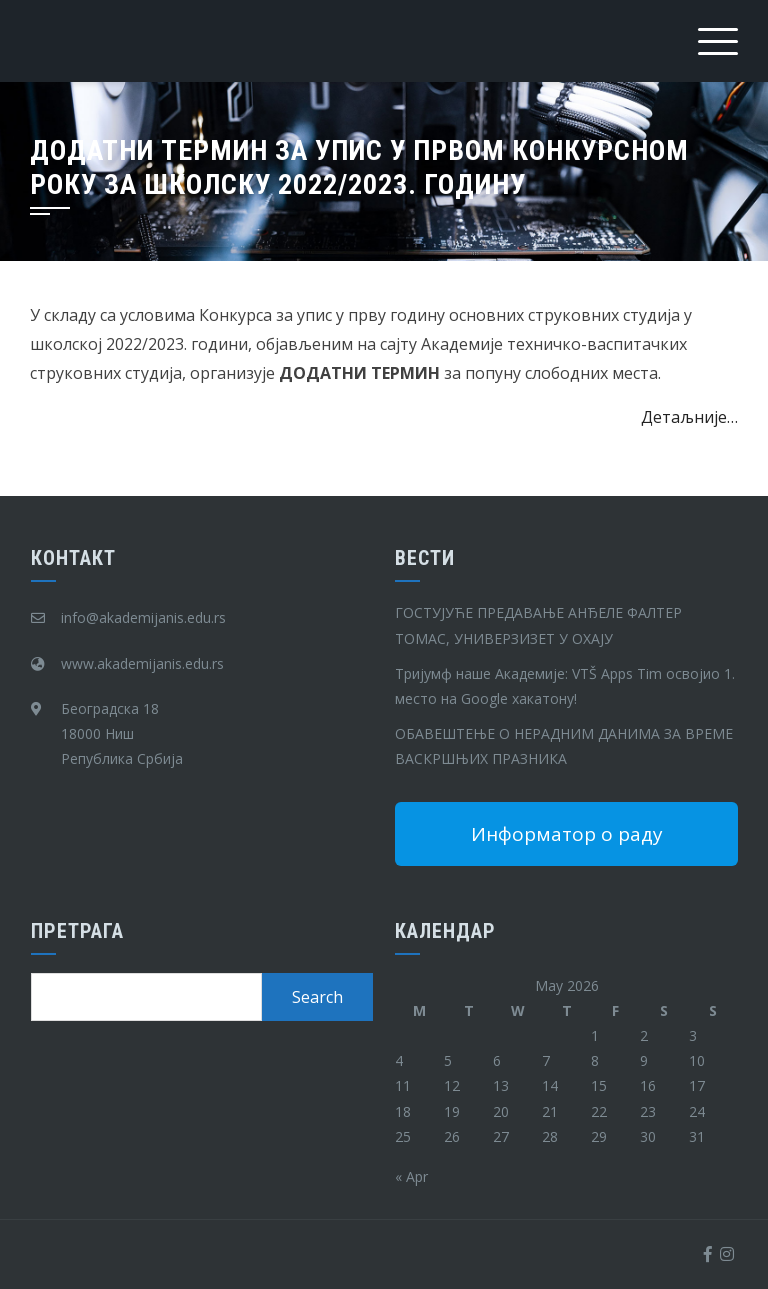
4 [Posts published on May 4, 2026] (399, 1060)
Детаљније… (689, 417)
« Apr (411, 1176)
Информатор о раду (567, 834)
